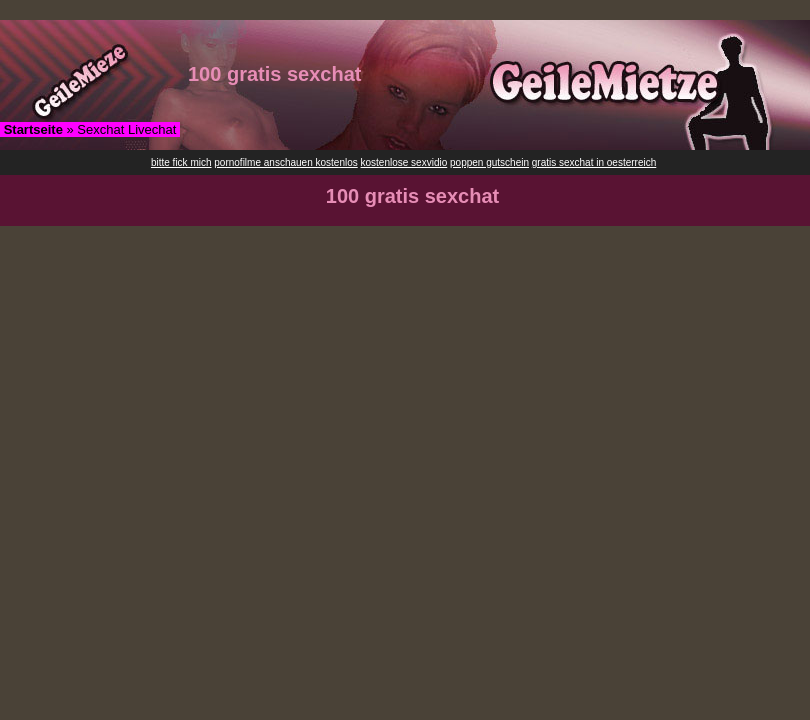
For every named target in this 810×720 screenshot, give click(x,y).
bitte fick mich (181, 162)
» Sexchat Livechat (90, 129)
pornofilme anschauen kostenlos (285, 162)
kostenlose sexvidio (404, 162)
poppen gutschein (489, 162)
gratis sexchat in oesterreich (594, 162)
